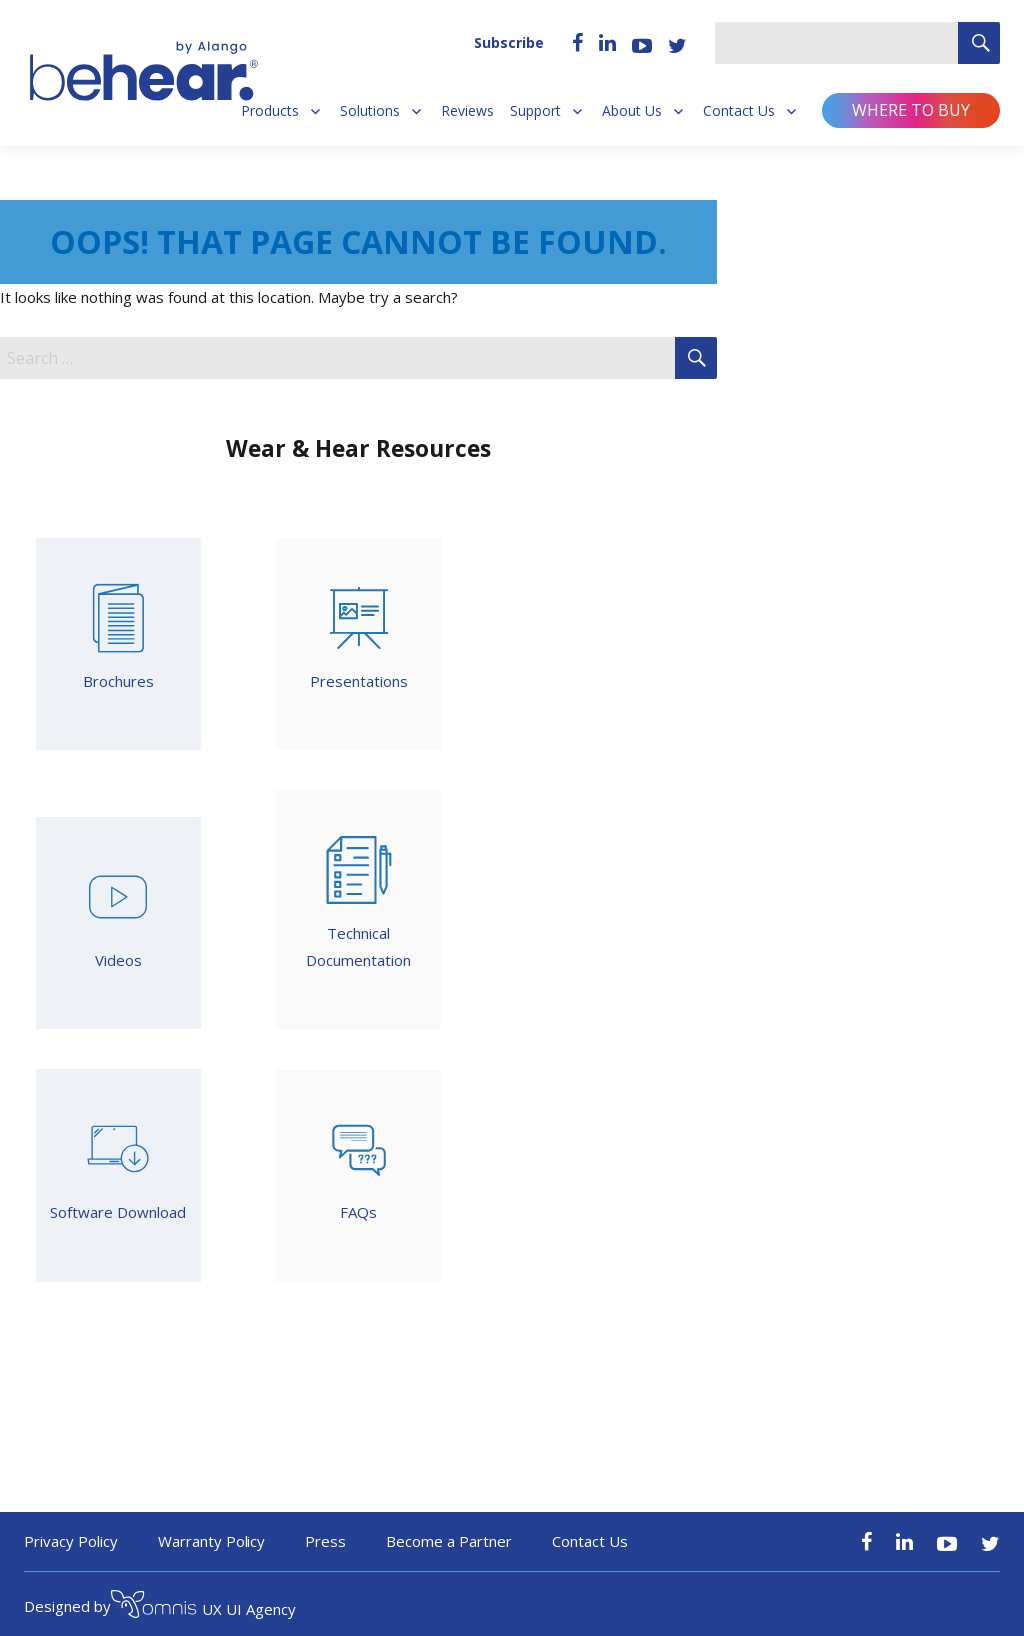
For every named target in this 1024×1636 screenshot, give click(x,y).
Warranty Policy (212, 1541)
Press (325, 1541)
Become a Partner (449, 1541)
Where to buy (911, 110)
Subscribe (509, 42)
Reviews (467, 111)
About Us (632, 111)
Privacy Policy (71, 1541)
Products (270, 111)
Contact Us (739, 111)
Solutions (370, 111)
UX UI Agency (203, 1607)
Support (535, 111)
